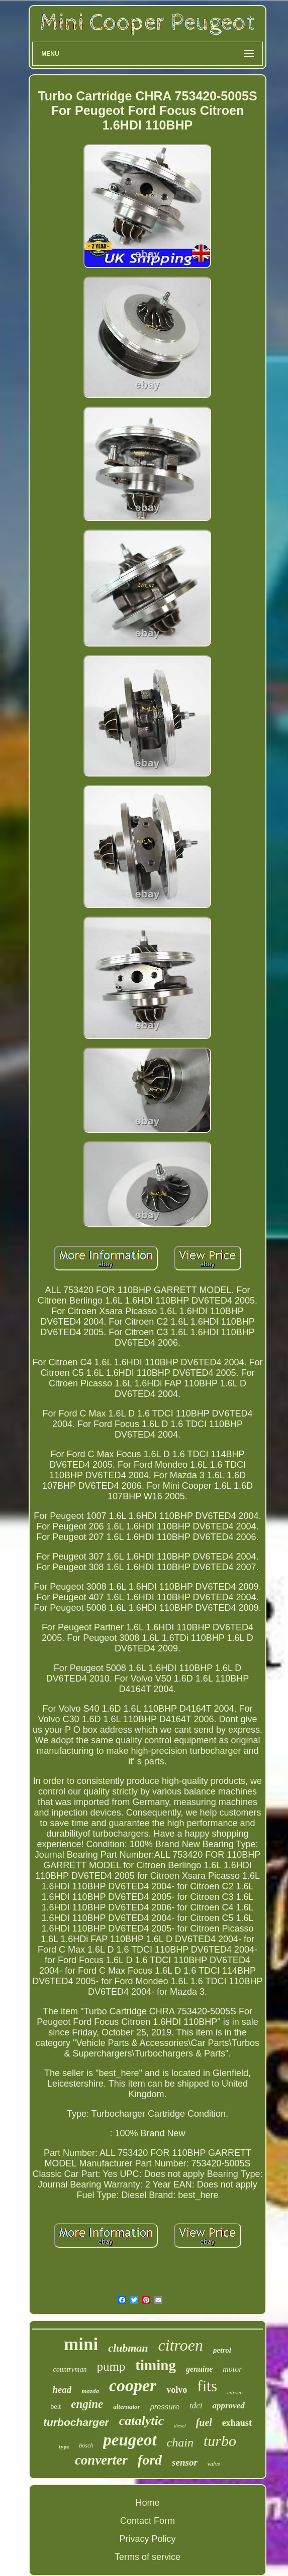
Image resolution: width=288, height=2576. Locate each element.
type (64, 2446)
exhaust (237, 2423)
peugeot (129, 2440)
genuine (199, 2369)
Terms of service (147, 2557)
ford (150, 2460)
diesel (179, 2425)
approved (228, 2405)
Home (147, 2503)
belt (55, 2406)
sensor (185, 2462)
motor (232, 2369)
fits (207, 2386)
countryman (70, 2369)
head (61, 2389)
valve (214, 2464)
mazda (90, 2391)
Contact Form (147, 2521)
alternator (126, 2406)
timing (155, 2365)
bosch (86, 2445)
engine (87, 2404)
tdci (196, 2405)
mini (81, 2344)
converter (101, 2460)
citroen (180, 2345)
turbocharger (76, 2422)
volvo (176, 2390)
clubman (128, 2348)
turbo (220, 2440)
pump (111, 2366)
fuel (204, 2422)
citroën (235, 2392)
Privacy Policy (147, 2539)
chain (180, 2442)
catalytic (141, 2420)
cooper (132, 2385)
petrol (222, 2350)
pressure (164, 2406)
